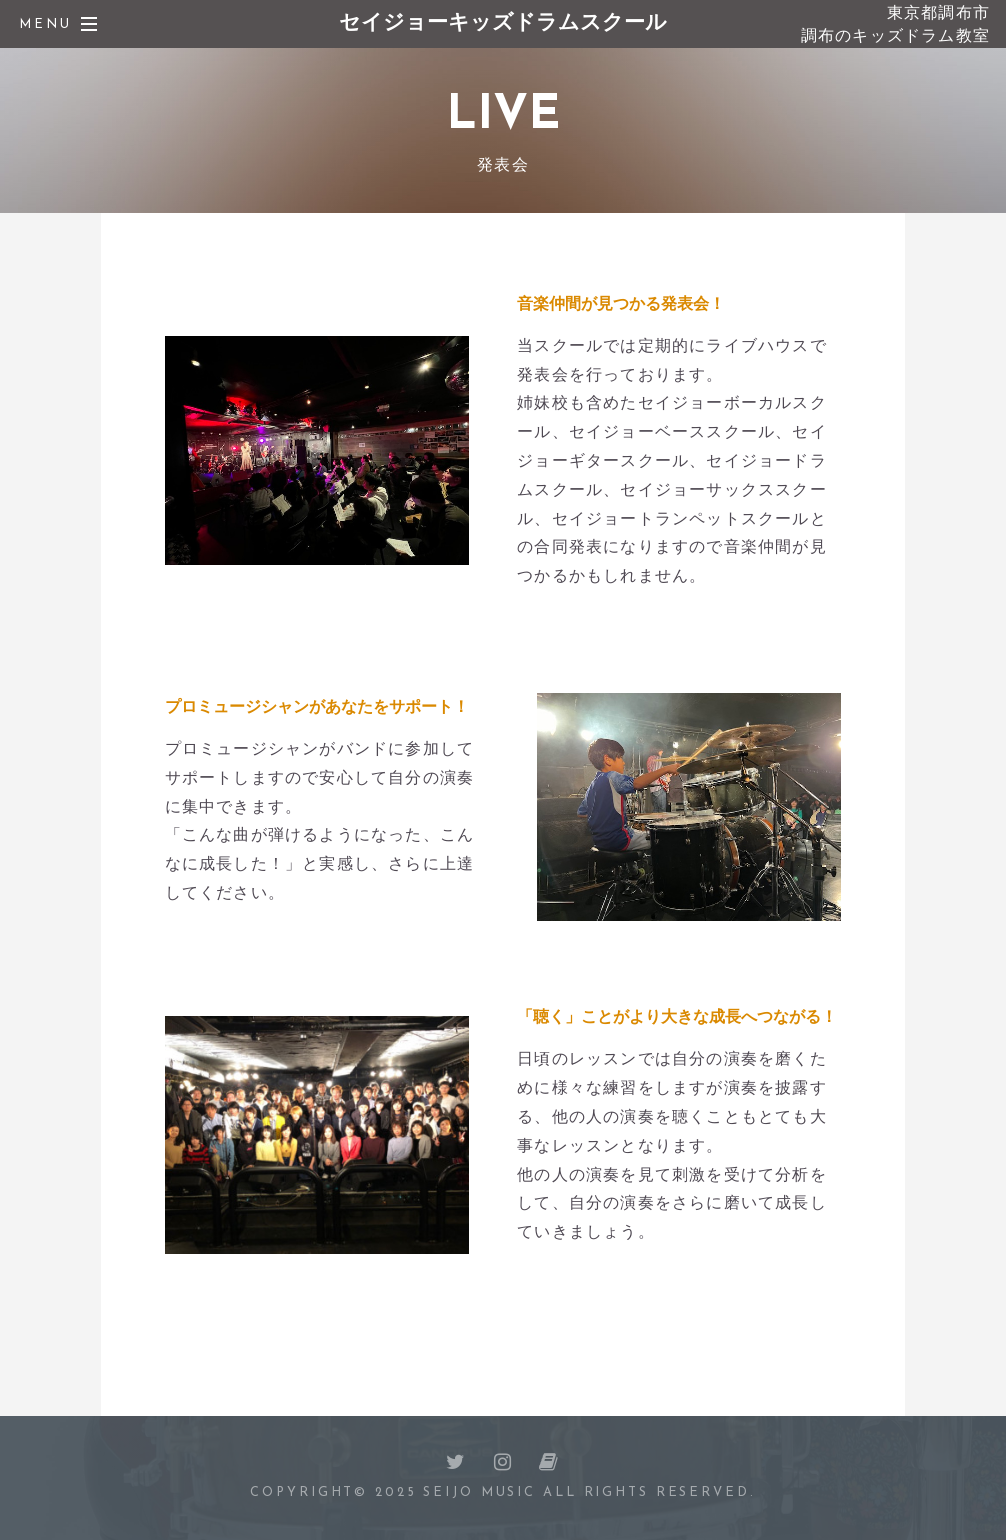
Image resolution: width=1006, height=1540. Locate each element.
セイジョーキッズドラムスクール (503, 23)
